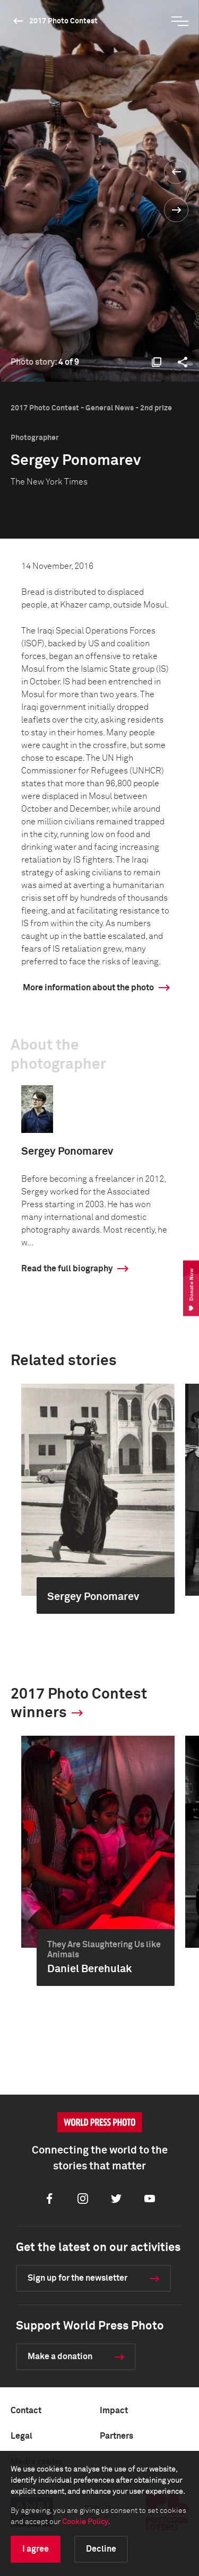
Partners (116, 2436)
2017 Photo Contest (63, 21)
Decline (101, 2549)
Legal (21, 2436)
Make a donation (60, 2356)
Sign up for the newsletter (77, 2278)
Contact (26, 2410)
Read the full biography (67, 1268)
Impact (114, 2410)
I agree (35, 2549)
